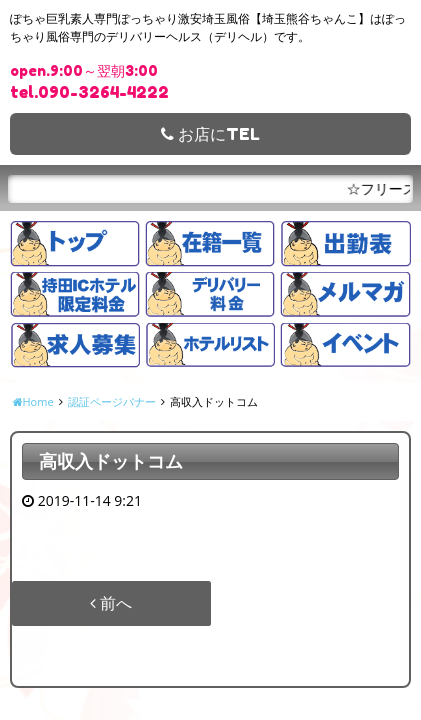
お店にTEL (210, 134)
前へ (111, 603)
